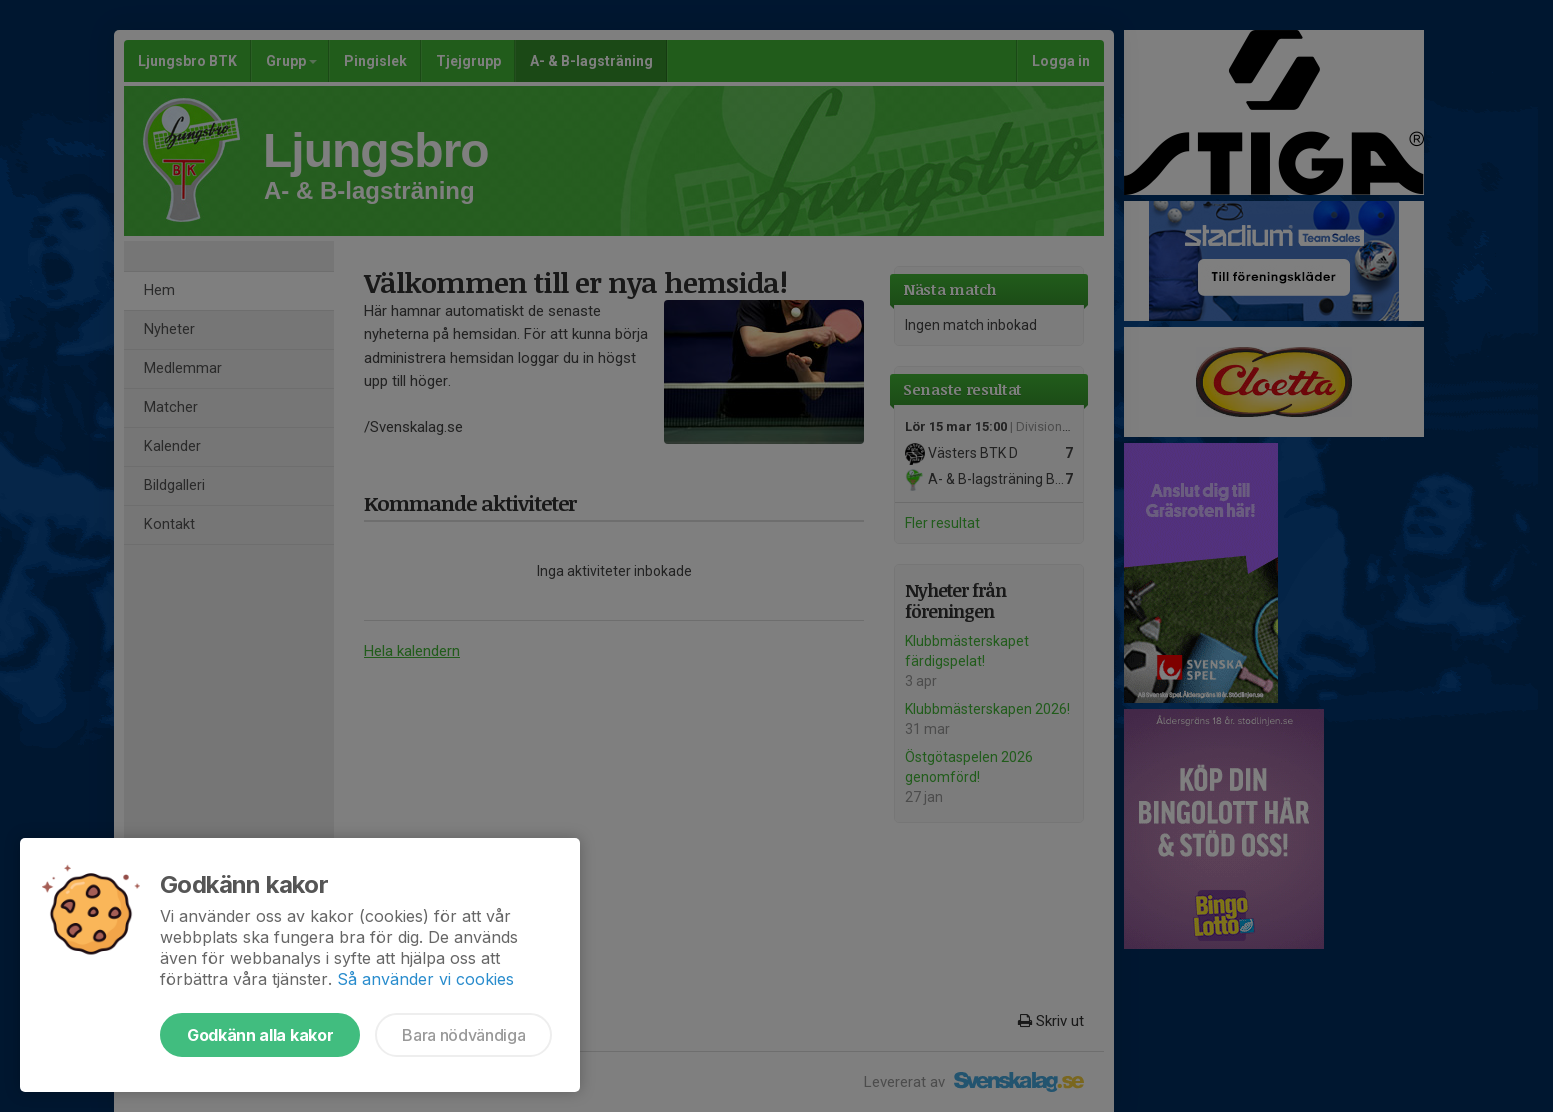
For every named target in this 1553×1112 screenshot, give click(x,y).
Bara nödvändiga (463, 1035)
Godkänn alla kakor (260, 1035)
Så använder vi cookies (425, 979)
